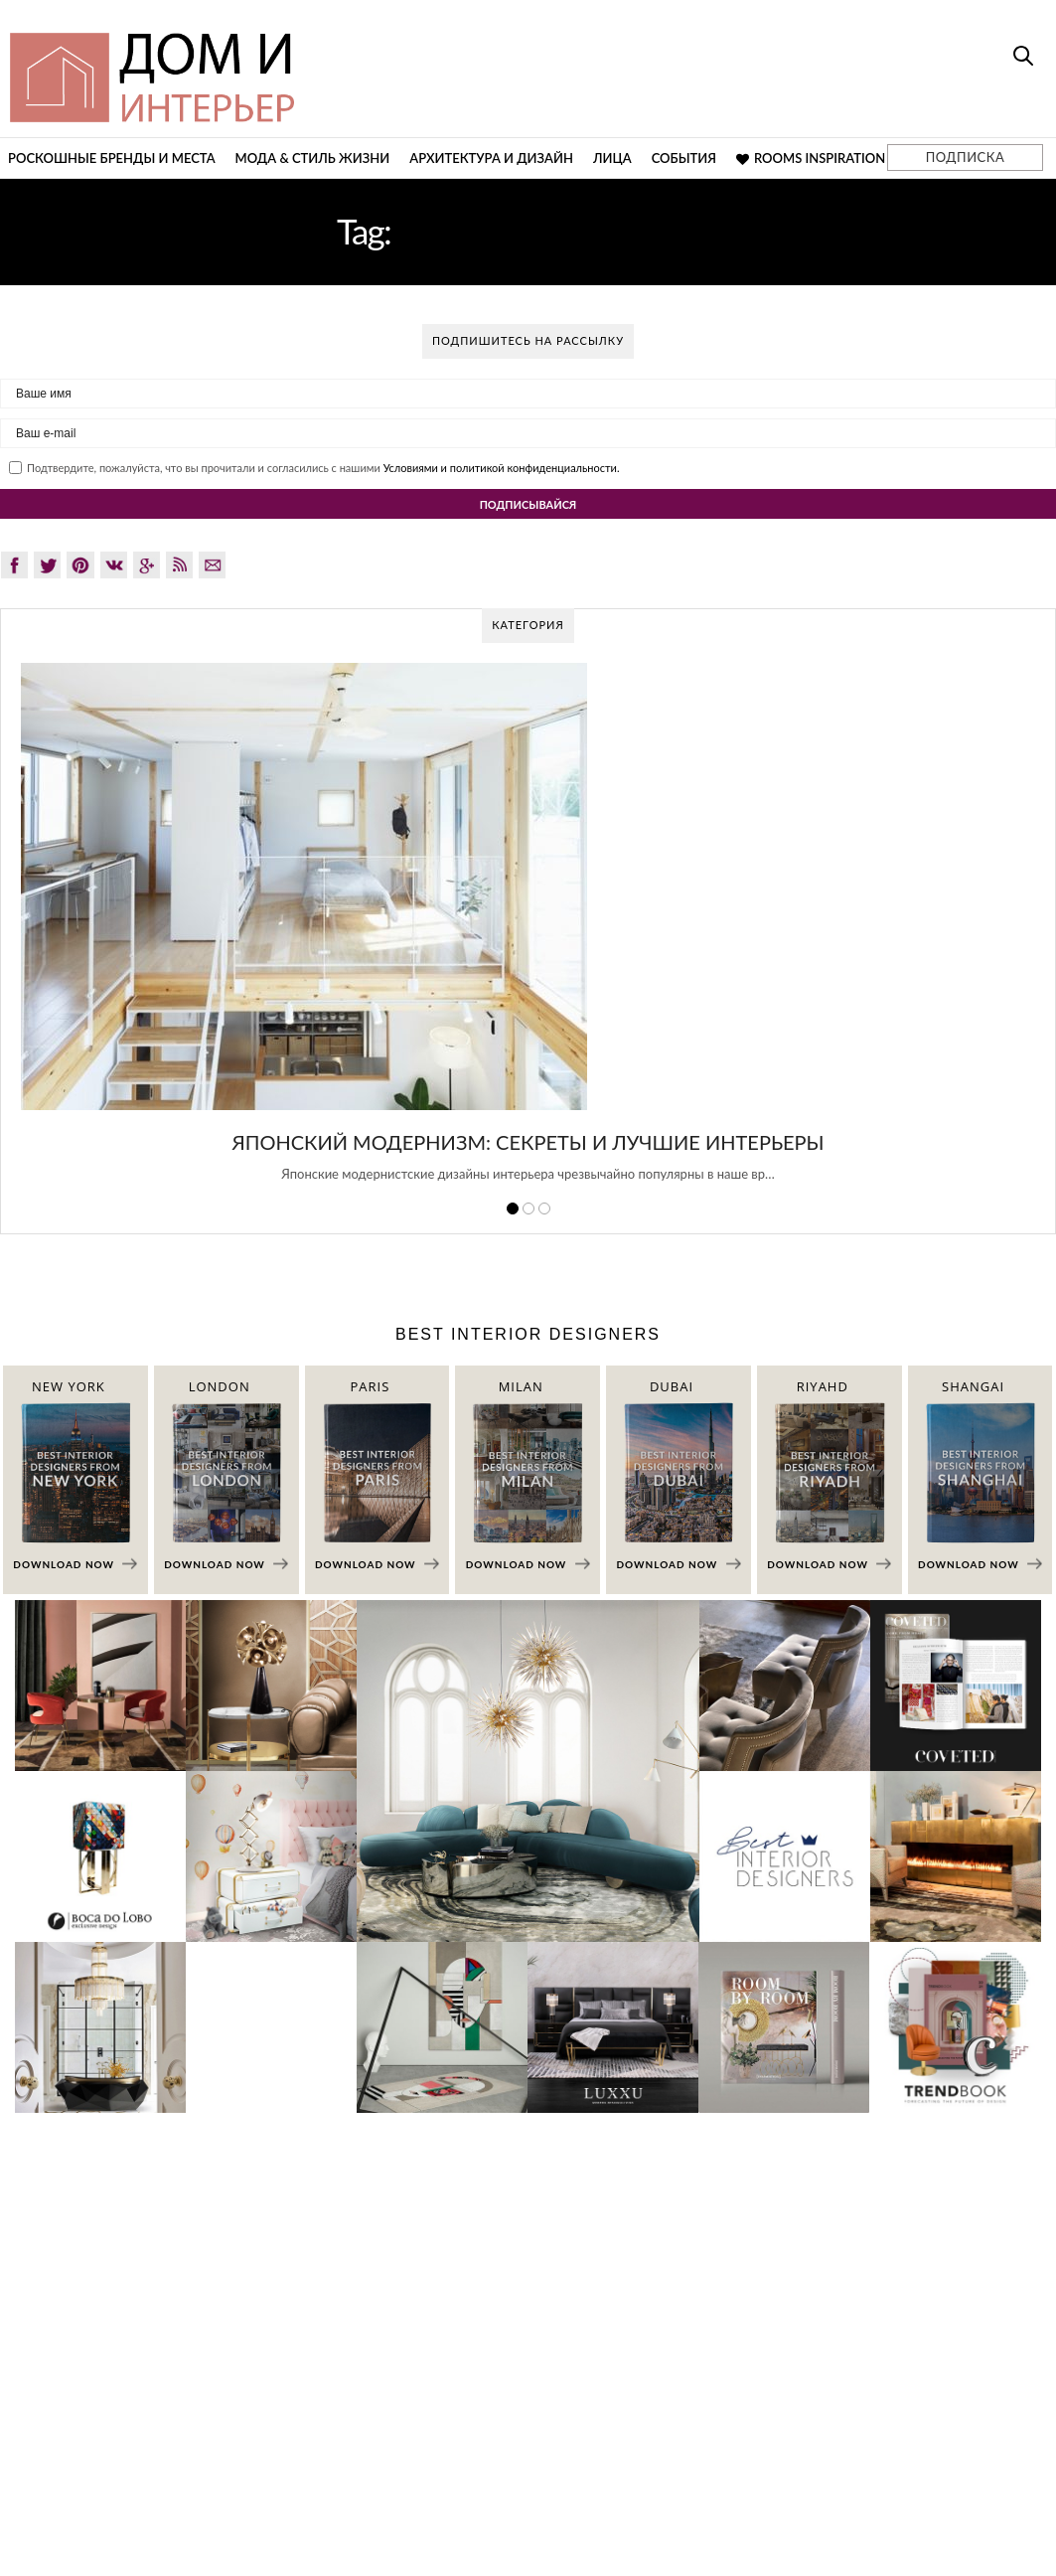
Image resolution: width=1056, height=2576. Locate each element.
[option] (528, 933)
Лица (612, 158)
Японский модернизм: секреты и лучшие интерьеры (527, 1142)
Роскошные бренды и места (112, 158)
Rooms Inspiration (810, 158)
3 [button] (544, 1208)
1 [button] (513, 1208)
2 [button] (528, 1208)
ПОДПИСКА (965, 157)
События (684, 158)
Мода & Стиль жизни (312, 158)
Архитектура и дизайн (491, 158)
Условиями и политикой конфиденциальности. (501, 467)
